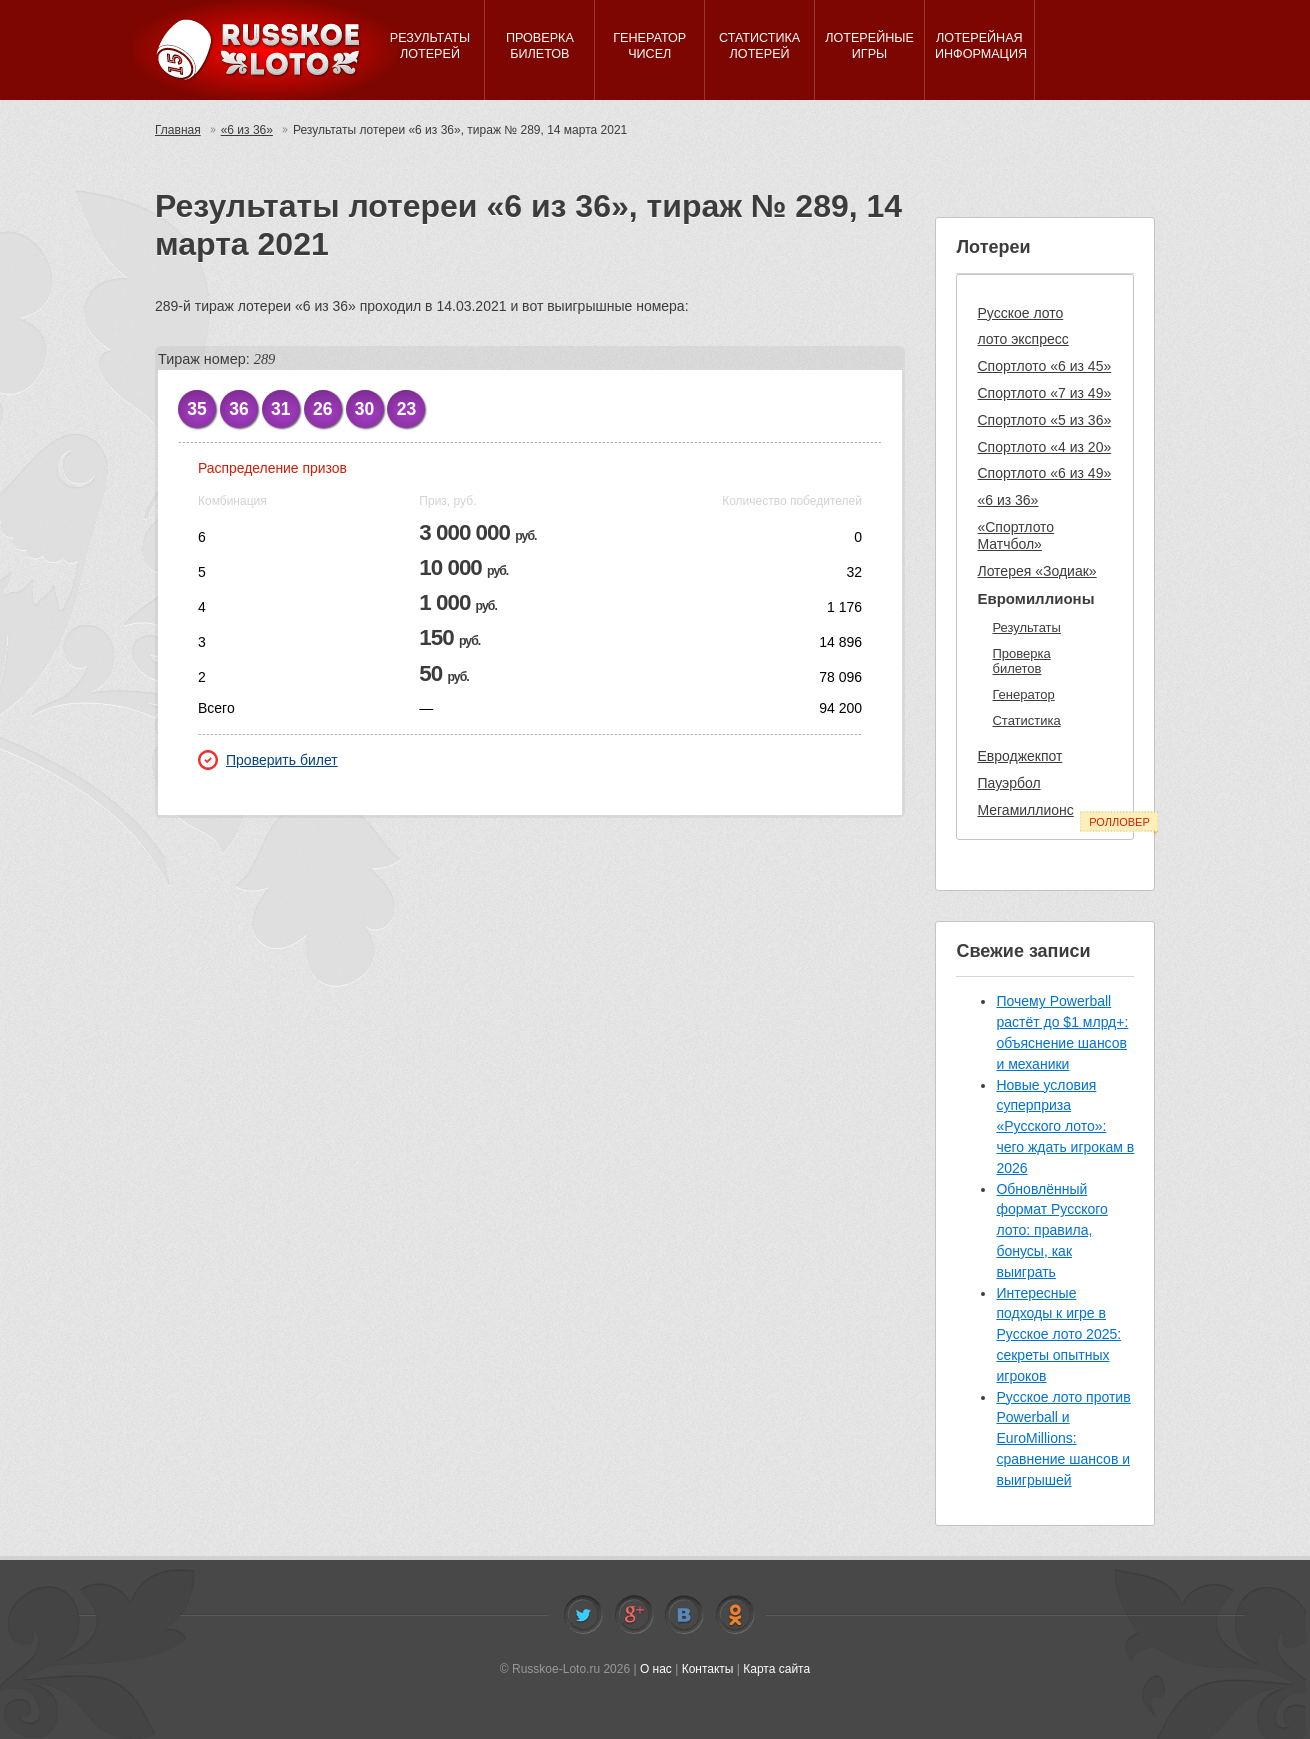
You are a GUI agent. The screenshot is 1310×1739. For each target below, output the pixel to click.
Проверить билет (268, 760)
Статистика (1026, 720)
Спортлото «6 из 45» (1044, 366)
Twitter (583, 1615)
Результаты (1026, 627)
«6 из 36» (247, 130)
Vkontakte (684, 1615)
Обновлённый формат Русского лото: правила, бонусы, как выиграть (1051, 1230)
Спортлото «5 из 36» (1044, 420)
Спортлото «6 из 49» (1044, 473)
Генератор (1023, 694)
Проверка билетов (1021, 661)
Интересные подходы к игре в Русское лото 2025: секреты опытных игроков (1058, 1334)
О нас (656, 1669)
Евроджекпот (1019, 756)
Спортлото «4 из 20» (1044, 447)
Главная (178, 130)
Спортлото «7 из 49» (1044, 393)
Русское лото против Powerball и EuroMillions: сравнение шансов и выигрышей (1063, 1438)
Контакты (708, 1669)
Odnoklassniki (735, 1615)
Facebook (634, 1615)
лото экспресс (1022, 339)
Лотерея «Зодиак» (1036, 571)
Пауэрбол (1008, 783)
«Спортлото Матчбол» (1015, 535)
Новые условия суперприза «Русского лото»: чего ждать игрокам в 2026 (1065, 1126)
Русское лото (1020, 313)
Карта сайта (776, 1669)
